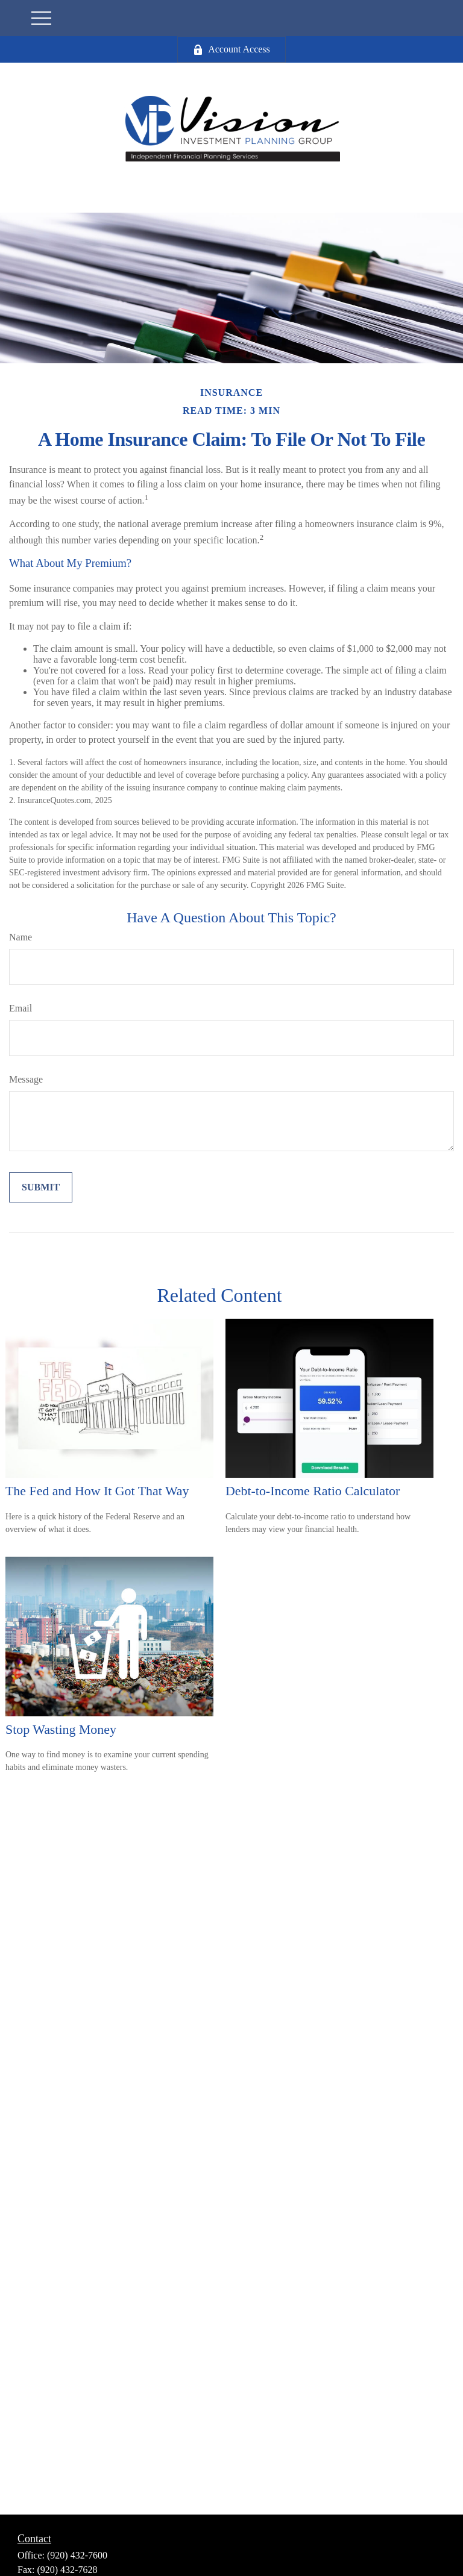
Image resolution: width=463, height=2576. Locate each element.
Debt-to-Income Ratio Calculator (312, 1490)
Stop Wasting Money (60, 1729)
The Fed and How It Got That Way (97, 1490)
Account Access (231, 49)
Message (26, 1079)
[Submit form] (40, 1187)
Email (20, 1008)
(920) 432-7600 (77, 2555)
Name (20, 937)
